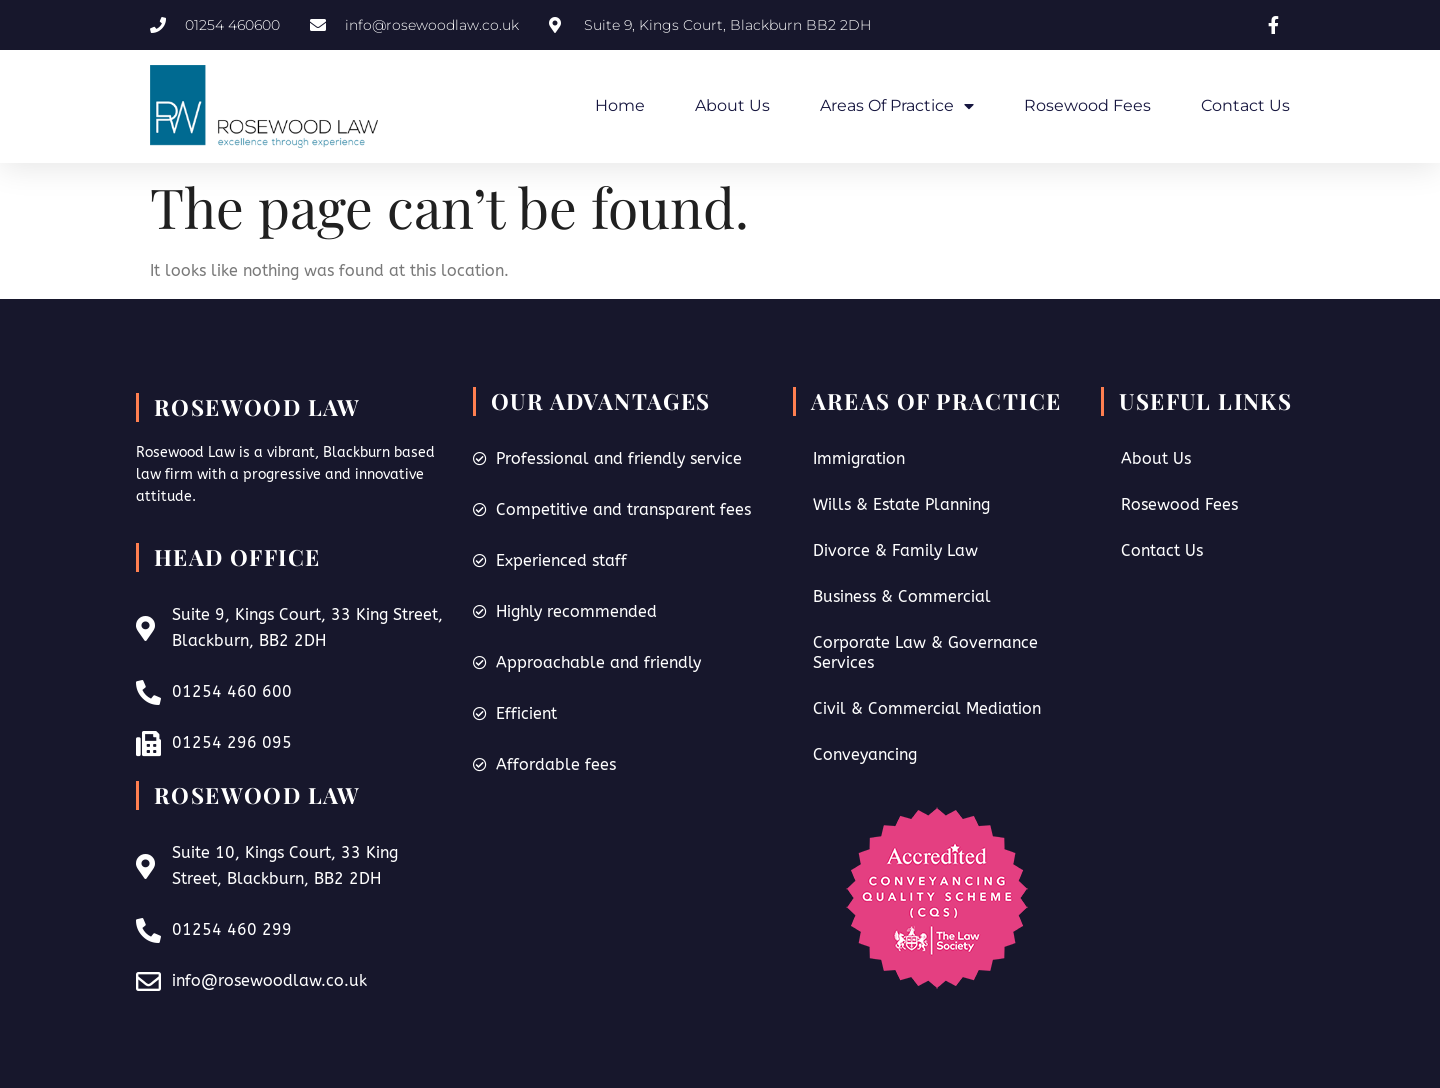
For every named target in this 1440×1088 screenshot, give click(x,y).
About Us (732, 105)
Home (620, 105)
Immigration (859, 458)
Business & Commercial (902, 596)
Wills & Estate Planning (901, 504)
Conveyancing (865, 754)
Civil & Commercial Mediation (927, 708)
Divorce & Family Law (895, 550)
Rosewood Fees (1087, 105)
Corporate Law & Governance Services (925, 652)
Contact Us (1245, 105)
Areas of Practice (897, 106)
